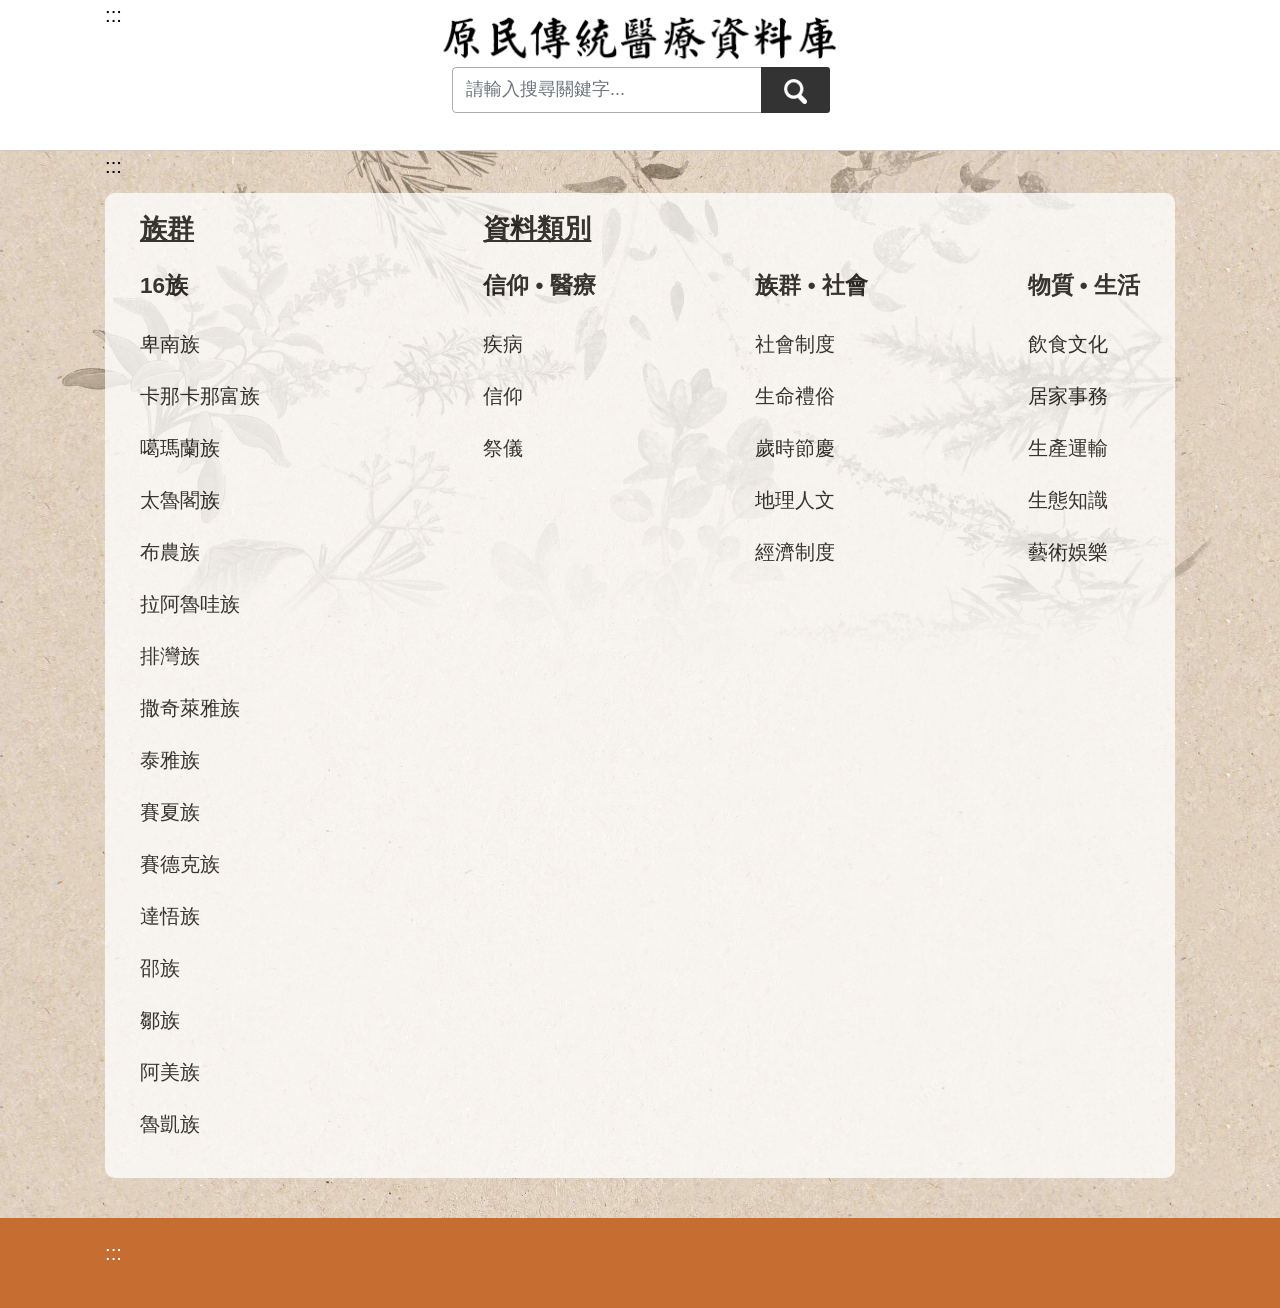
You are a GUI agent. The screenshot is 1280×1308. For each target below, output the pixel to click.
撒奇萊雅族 (190, 708)
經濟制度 (795, 552)
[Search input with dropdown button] (606, 90)
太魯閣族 (180, 500)
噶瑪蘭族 (180, 448)
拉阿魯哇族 (190, 604)
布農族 (170, 552)
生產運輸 (1068, 448)
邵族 (160, 968)
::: (113, 166)
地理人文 (795, 500)
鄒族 (160, 1020)
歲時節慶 (795, 448)
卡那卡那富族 (200, 396)
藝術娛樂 (1068, 552)
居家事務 (1068, 396)
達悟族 (170, 916)
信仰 (503, 396)
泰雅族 (170, 760)
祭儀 (503, 448)
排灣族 (170, 656)
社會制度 (795, 344)
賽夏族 (170, 812)
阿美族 (170, 1072)
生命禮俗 (795, 396)
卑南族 (170, 344)
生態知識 (1068, 500)
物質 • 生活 (1084, 285)
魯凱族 (170, 1124)
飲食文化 (1068, 344)
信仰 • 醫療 (539, 285)
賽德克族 (180, 864)
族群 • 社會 (811, 285)
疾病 (503, 344)
